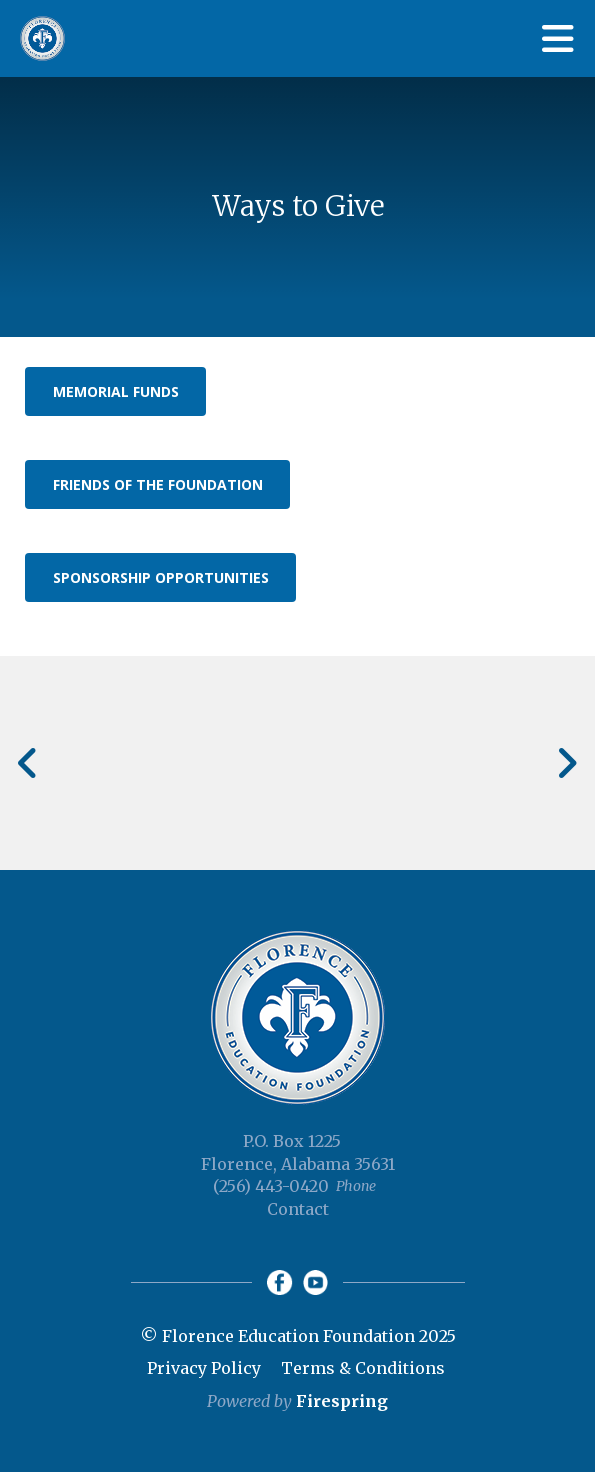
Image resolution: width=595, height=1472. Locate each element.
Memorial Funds (116, 391)
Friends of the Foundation (158, 484)
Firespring (342, 1401)
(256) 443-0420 (271, 1186)
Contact (298, 1209)
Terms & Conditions (363, 1368)
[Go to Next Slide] (566, 763)
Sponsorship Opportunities (161, 577)
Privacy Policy (204, 1368)
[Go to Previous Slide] (28, 763)
